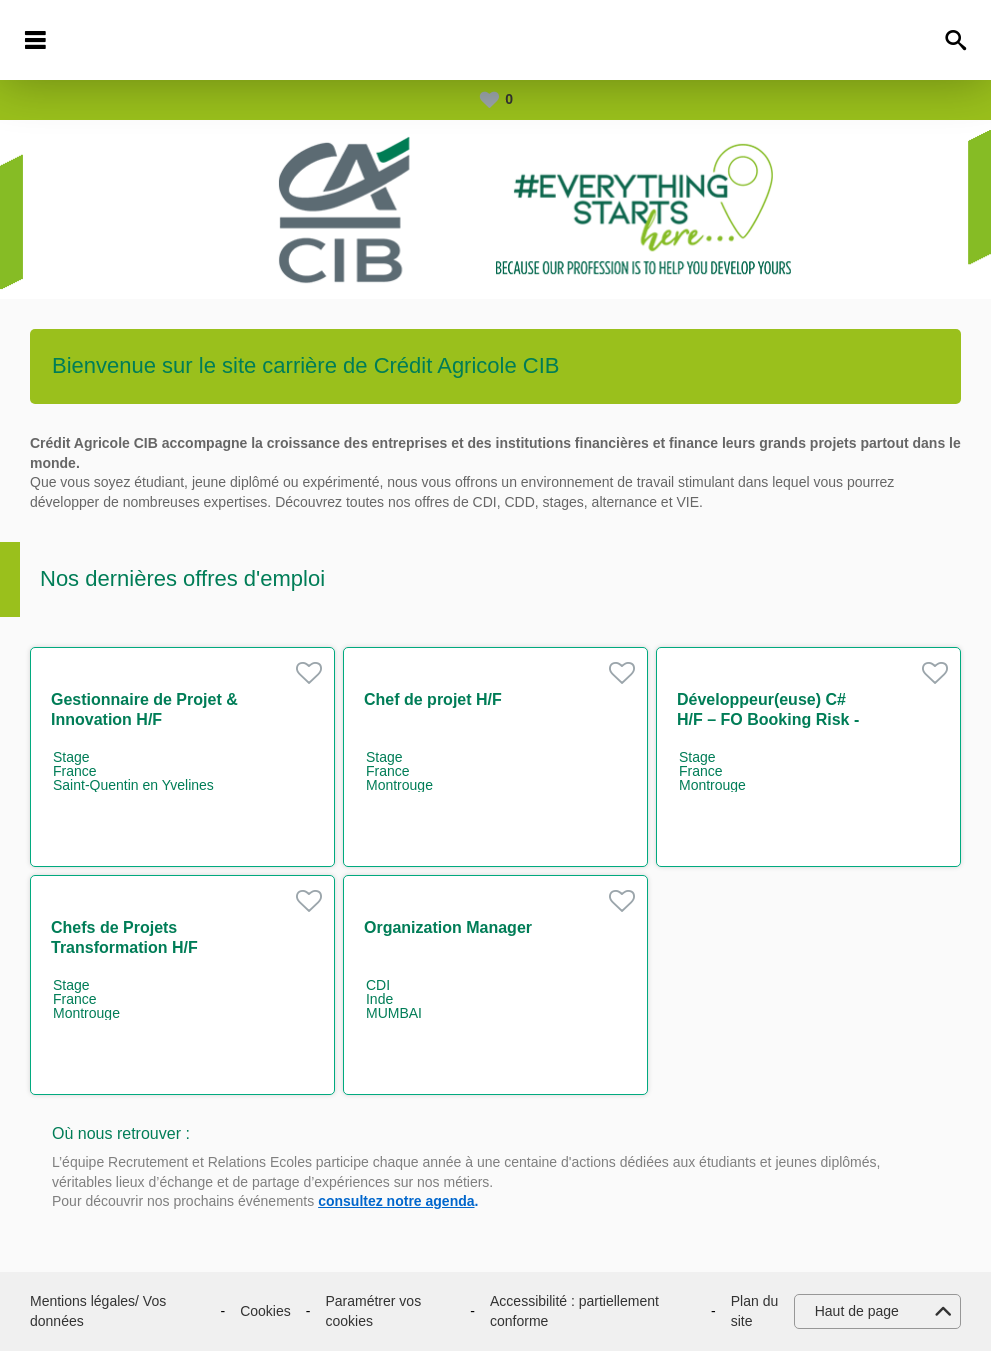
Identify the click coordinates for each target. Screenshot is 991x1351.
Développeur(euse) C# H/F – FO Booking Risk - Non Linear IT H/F (768, 719)
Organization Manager (448, 927)
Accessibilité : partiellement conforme (574, 1311)
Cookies (265, 1311)
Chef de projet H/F (433, 699)
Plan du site (754, 1311)
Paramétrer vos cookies (373, 1311)
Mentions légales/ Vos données (98, 1311)
